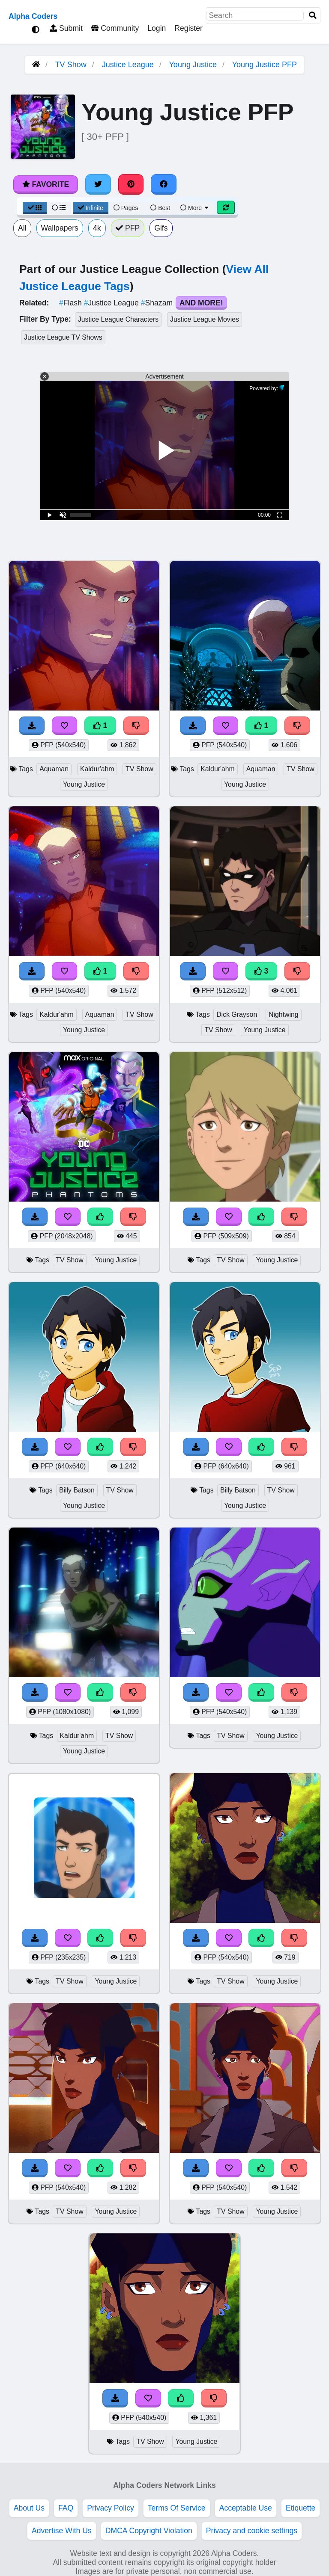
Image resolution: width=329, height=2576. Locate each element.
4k (97, 228)
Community (115, 28)
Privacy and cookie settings (251, 2530)
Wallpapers (59, 228)
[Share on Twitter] (98, 184)
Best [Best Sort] (160, 207)
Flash (71, 303)
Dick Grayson (236, 1014)
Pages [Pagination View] (126, 207)
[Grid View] (35, 208)
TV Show (71, 64)
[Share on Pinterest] (131, 184)
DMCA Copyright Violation (148, 2530)
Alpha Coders (33, 16)
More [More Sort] (194, 207)
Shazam (158, 303)
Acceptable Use (245, 2508)
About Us (29, 2508)
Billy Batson (77, 1490)
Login (156, 28)
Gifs (160, 228)
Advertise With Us (62, 2530)
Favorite (45, 184)
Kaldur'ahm (97, 769)
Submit (66, 28)
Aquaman (54, 769)
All (22, 228)
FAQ (65, 2508)
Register (188, 28)
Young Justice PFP (264, 64)
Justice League (128, 64)
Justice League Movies (204, 319)
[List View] (59, 208)
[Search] (312, 16)
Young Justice (193, 64)
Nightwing (284, 1014)
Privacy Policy (110, 2508)
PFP (128, 228)
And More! (201, 303)
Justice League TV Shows (63, 337)
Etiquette (300, 2508)
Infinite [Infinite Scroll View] (90, 207)
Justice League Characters (118, 319)
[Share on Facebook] (163, 184)
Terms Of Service (177, 2508)
